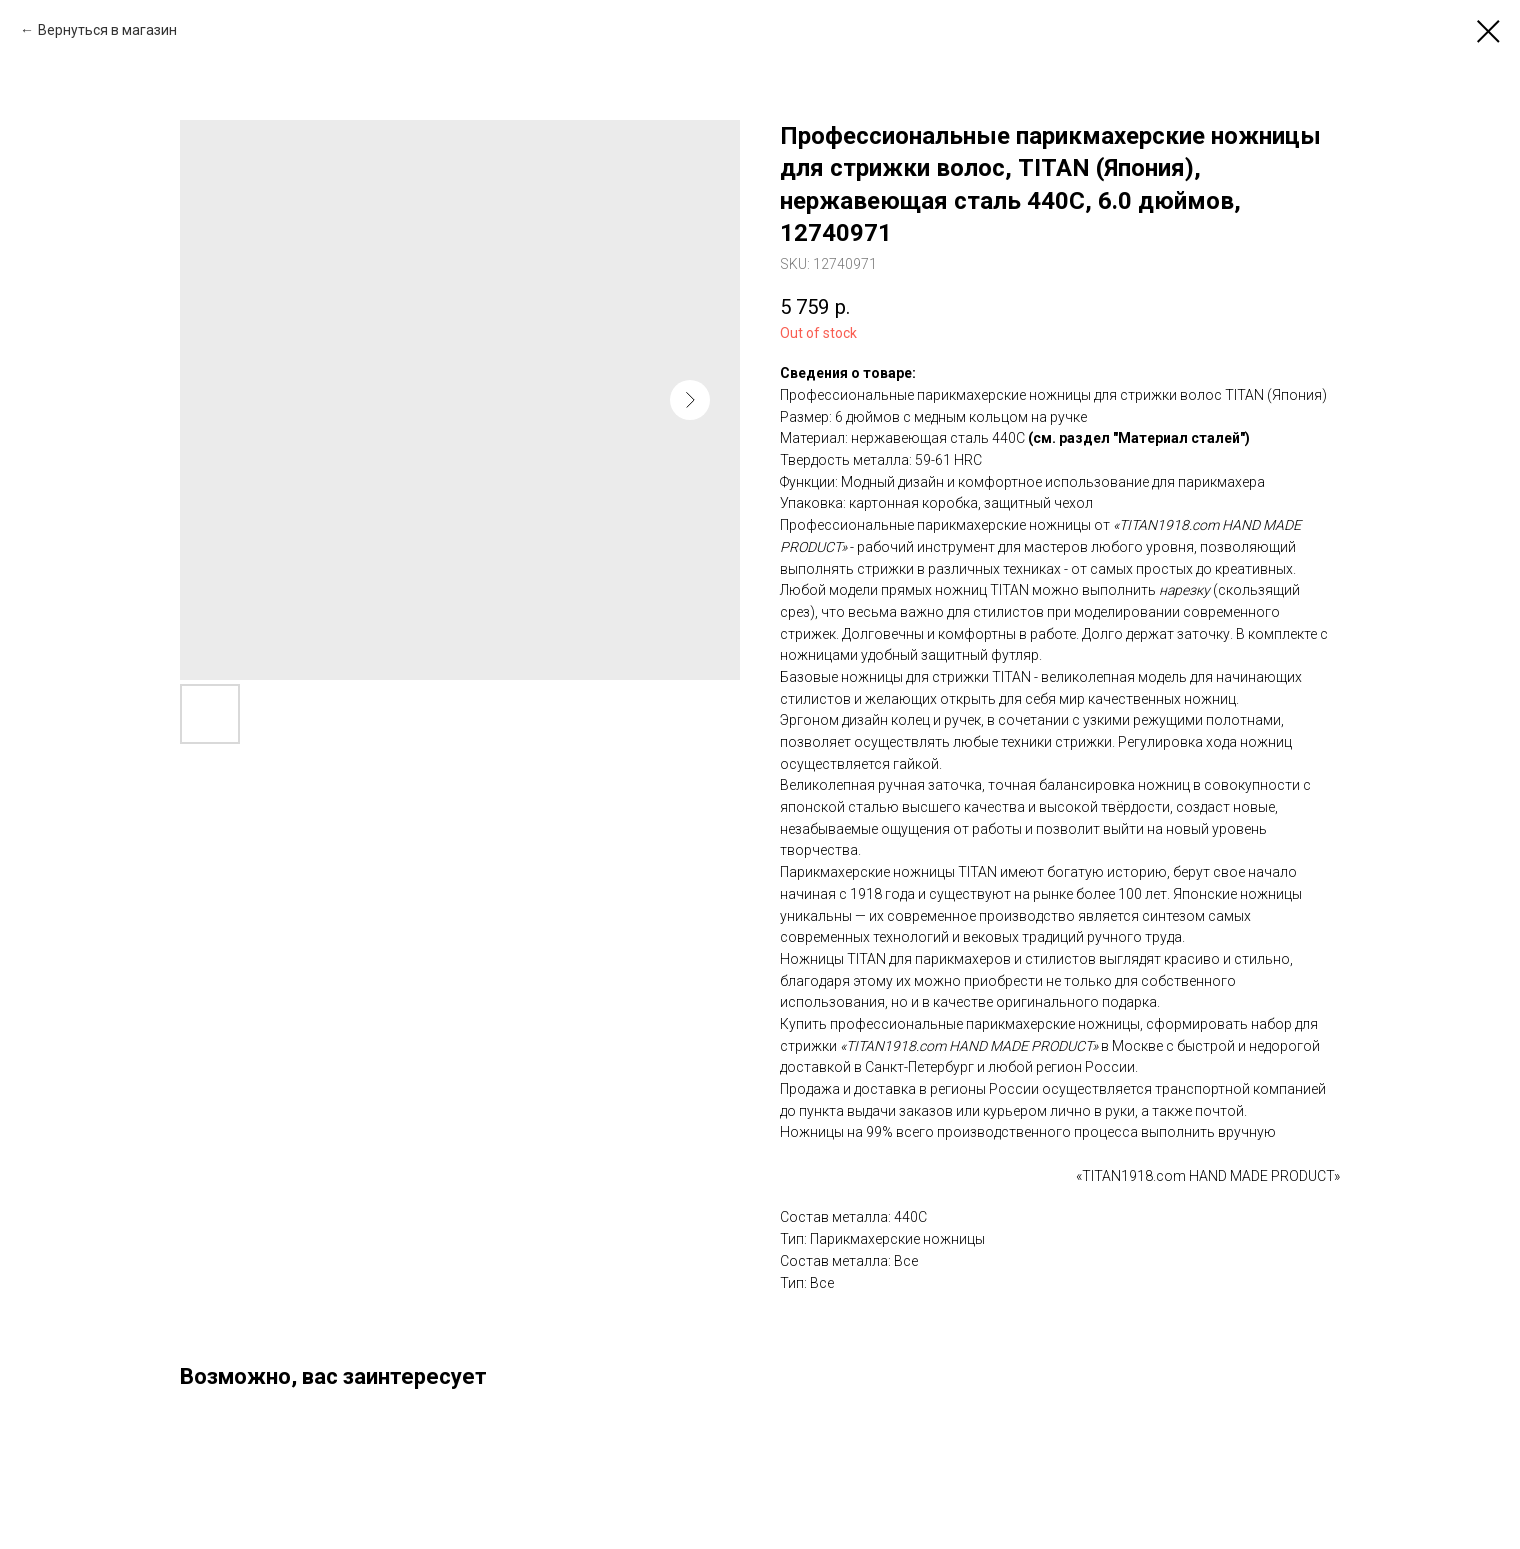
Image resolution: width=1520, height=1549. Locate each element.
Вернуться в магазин (107, 30)
